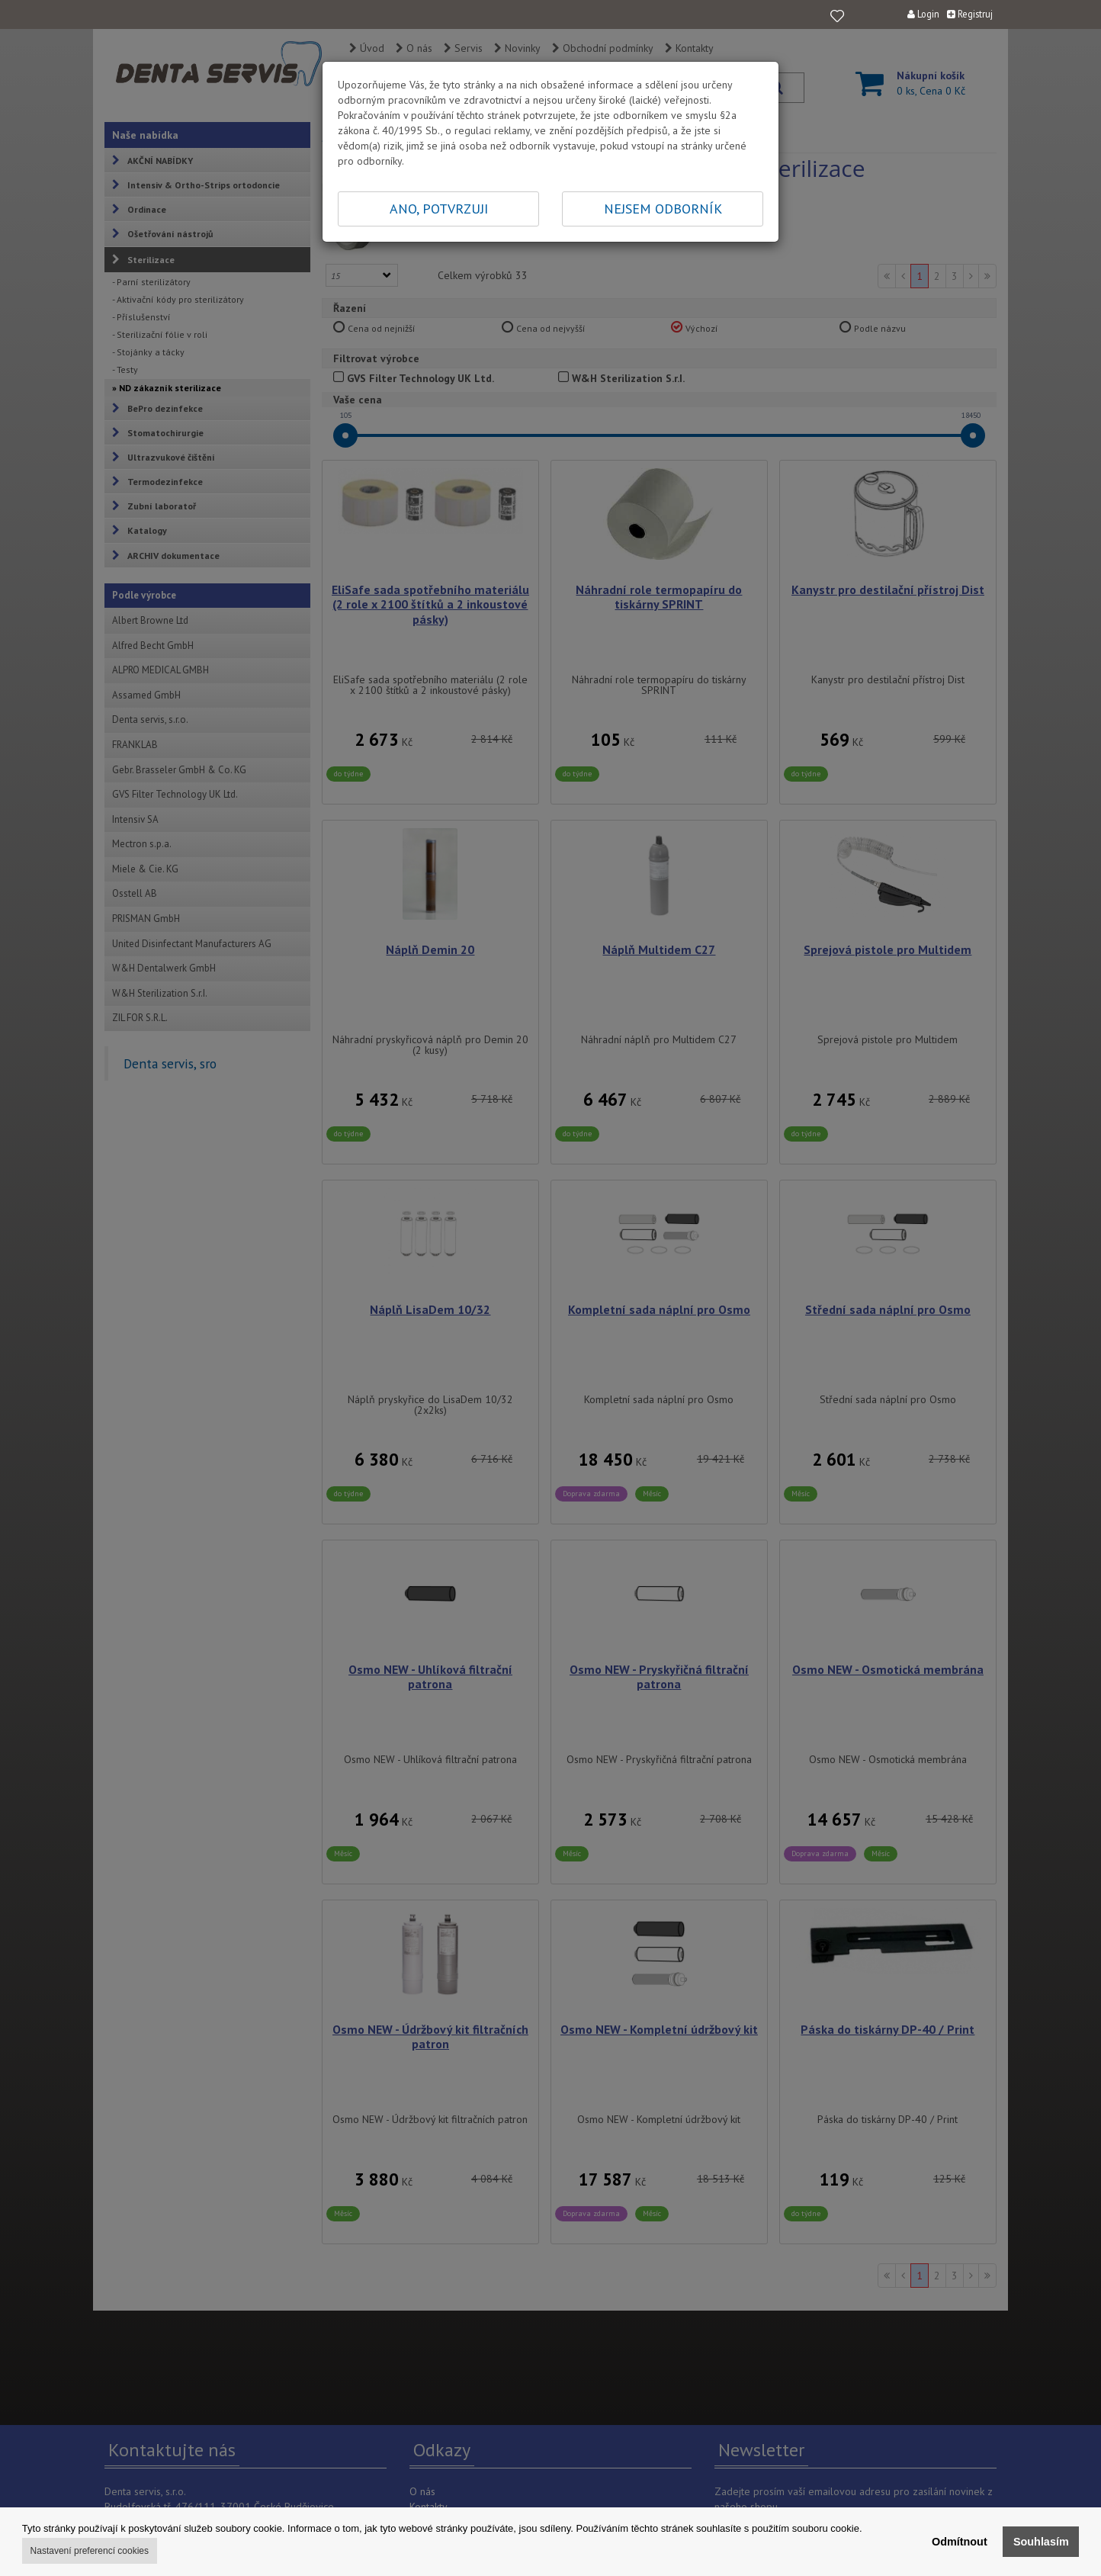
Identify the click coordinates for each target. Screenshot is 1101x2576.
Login (923, 14)
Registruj (970, 14)
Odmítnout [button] (959, 2542)
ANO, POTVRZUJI (439, 208)
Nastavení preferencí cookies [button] (89, 2550)
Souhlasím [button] (1041, 2542)
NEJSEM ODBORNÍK (663, 208)
